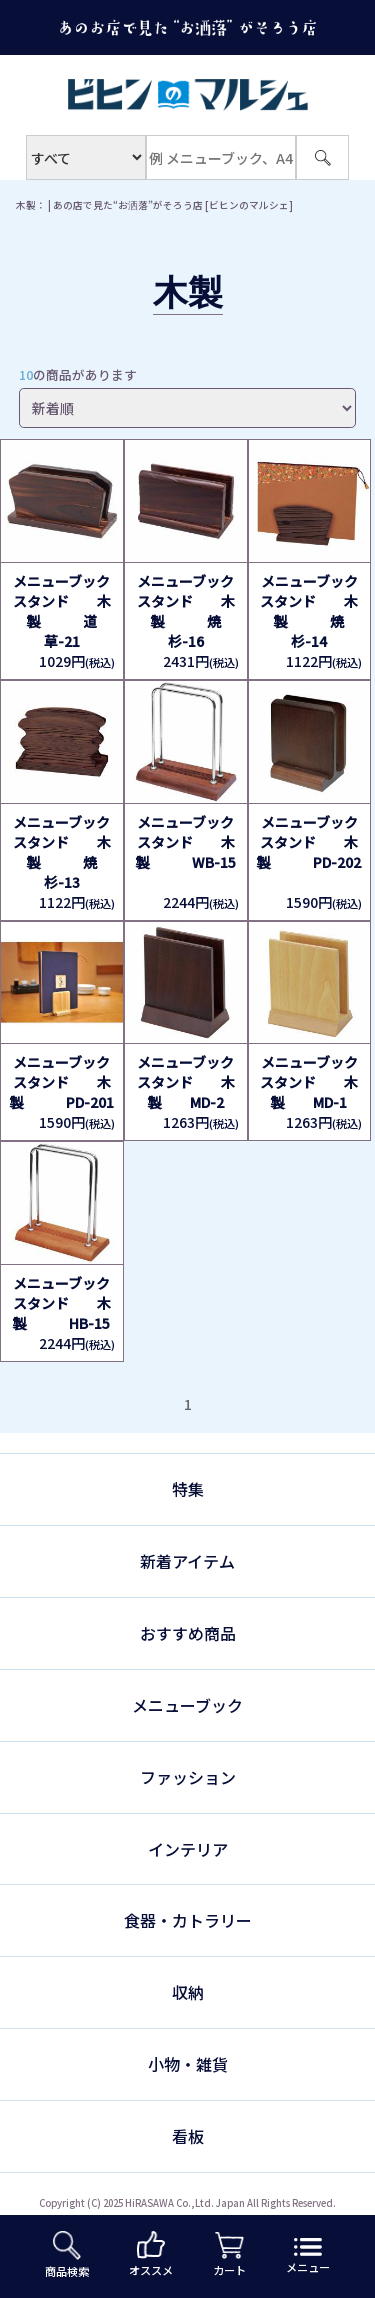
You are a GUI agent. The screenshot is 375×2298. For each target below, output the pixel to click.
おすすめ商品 (188, 1633)
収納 (188, 1992)
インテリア (188, 1849)
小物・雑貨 (188, 2064)
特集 (188, 1489)
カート (229, 2255)
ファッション (188, 1777)
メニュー (308, 2256)
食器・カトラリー (188, 1920)
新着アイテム (187, 1561)
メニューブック (187, 1705)
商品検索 (67, 2255)
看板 (188, 2136)
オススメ (151, 2254)
